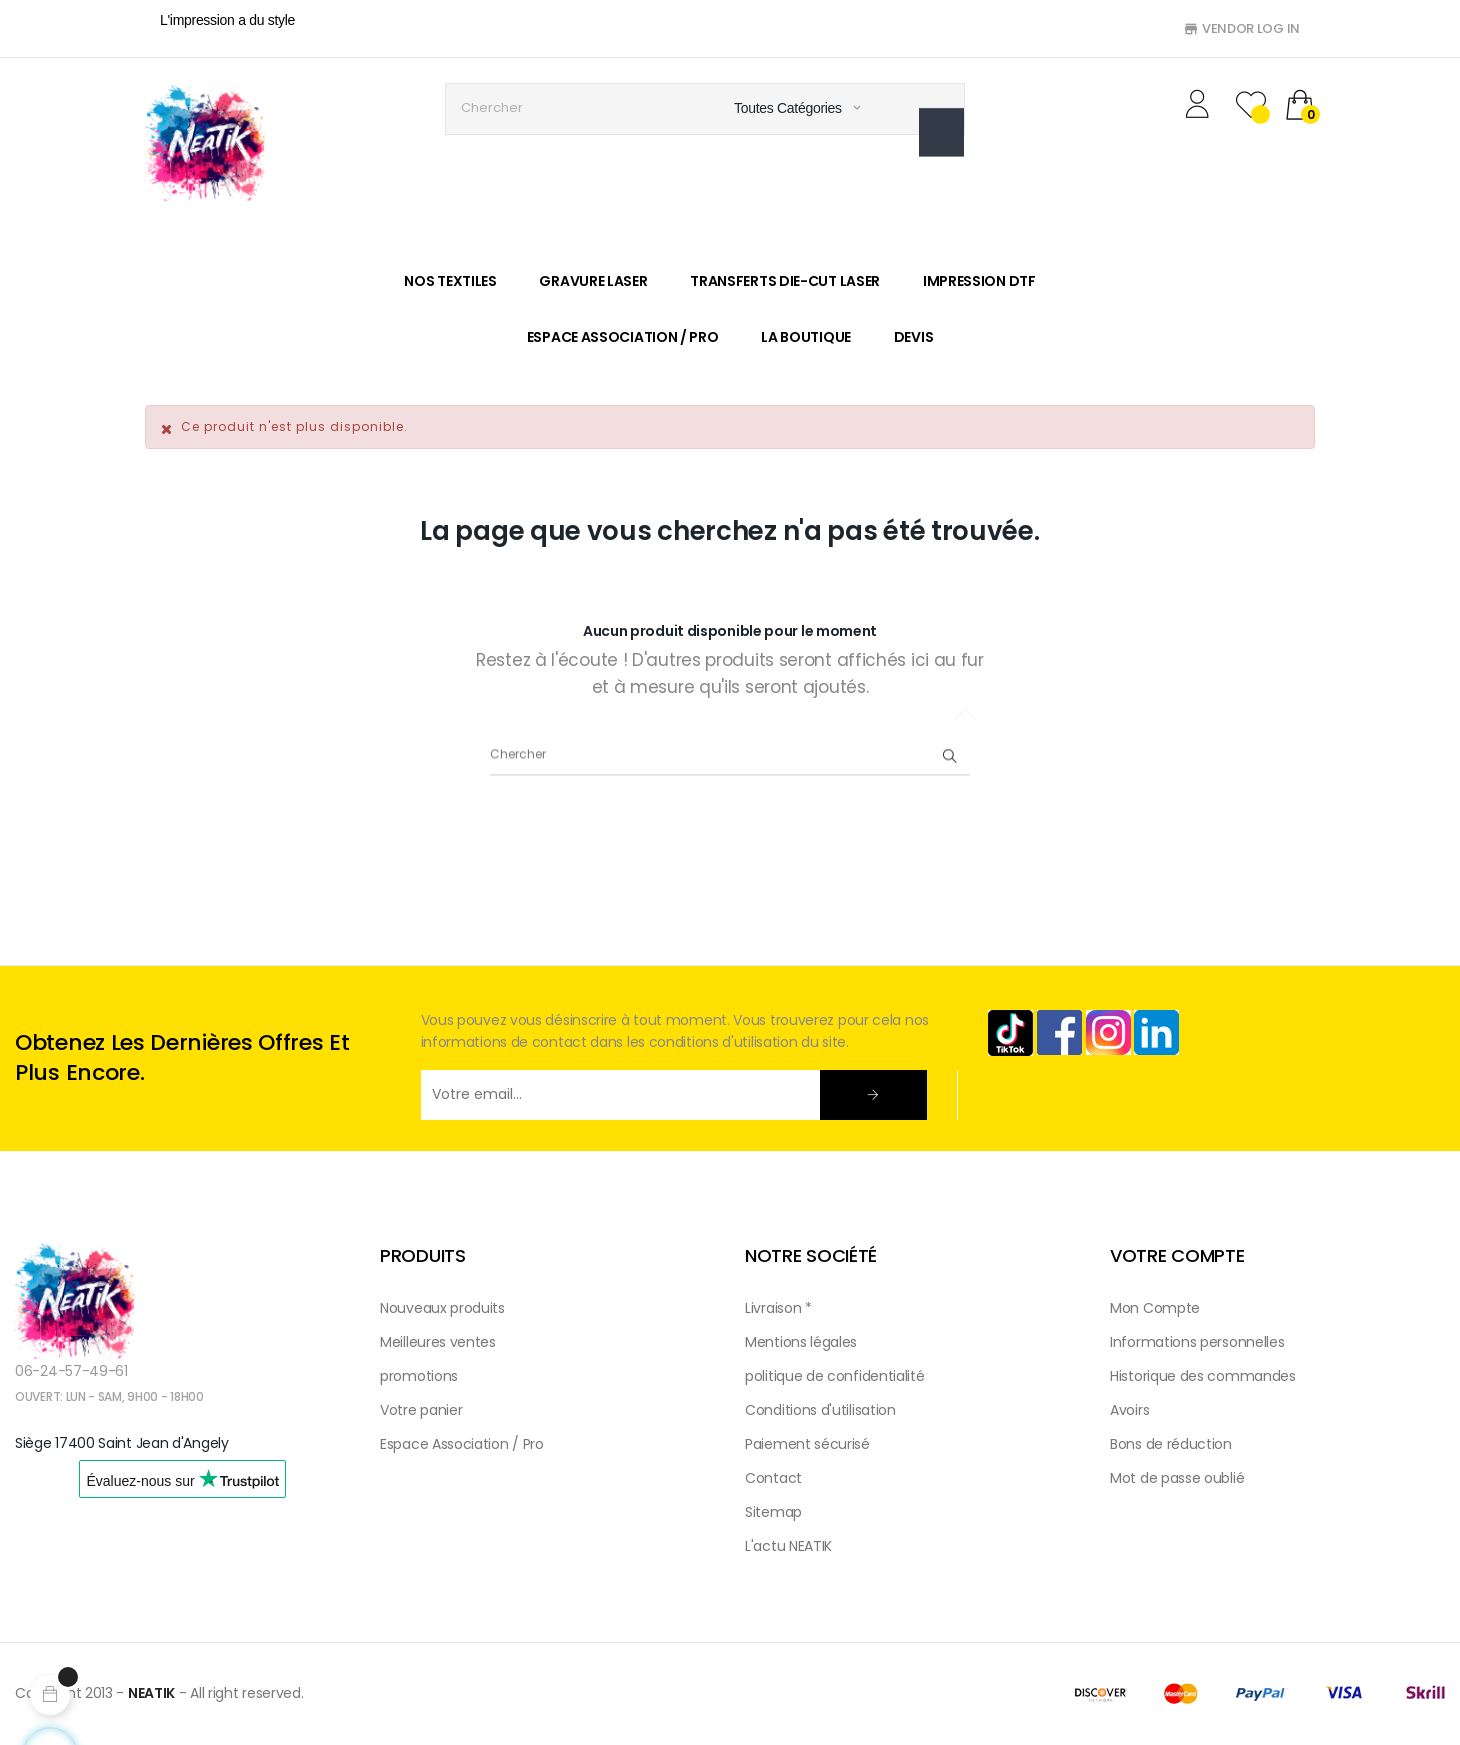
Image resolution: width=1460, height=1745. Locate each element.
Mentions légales (801, 1342)
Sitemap (773, 1512)
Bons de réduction (1171, 1444)
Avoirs (1129, 1410)
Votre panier (421, 1410)
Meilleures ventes (438, 1342)
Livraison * (778, 1308)
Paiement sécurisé (807, 1444)
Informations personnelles (1197, 1342)
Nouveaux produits (442, 1308)
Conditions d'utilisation (820, 1410)
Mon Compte (1155, 1308)
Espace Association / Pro (462, 1444)
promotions (419, 1376)
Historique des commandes (1203, 1376)
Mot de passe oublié (1177, 1478)
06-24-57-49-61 (71, 1371)
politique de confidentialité (835, 1376)
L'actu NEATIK (788, 1546)
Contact (773, 1478)
